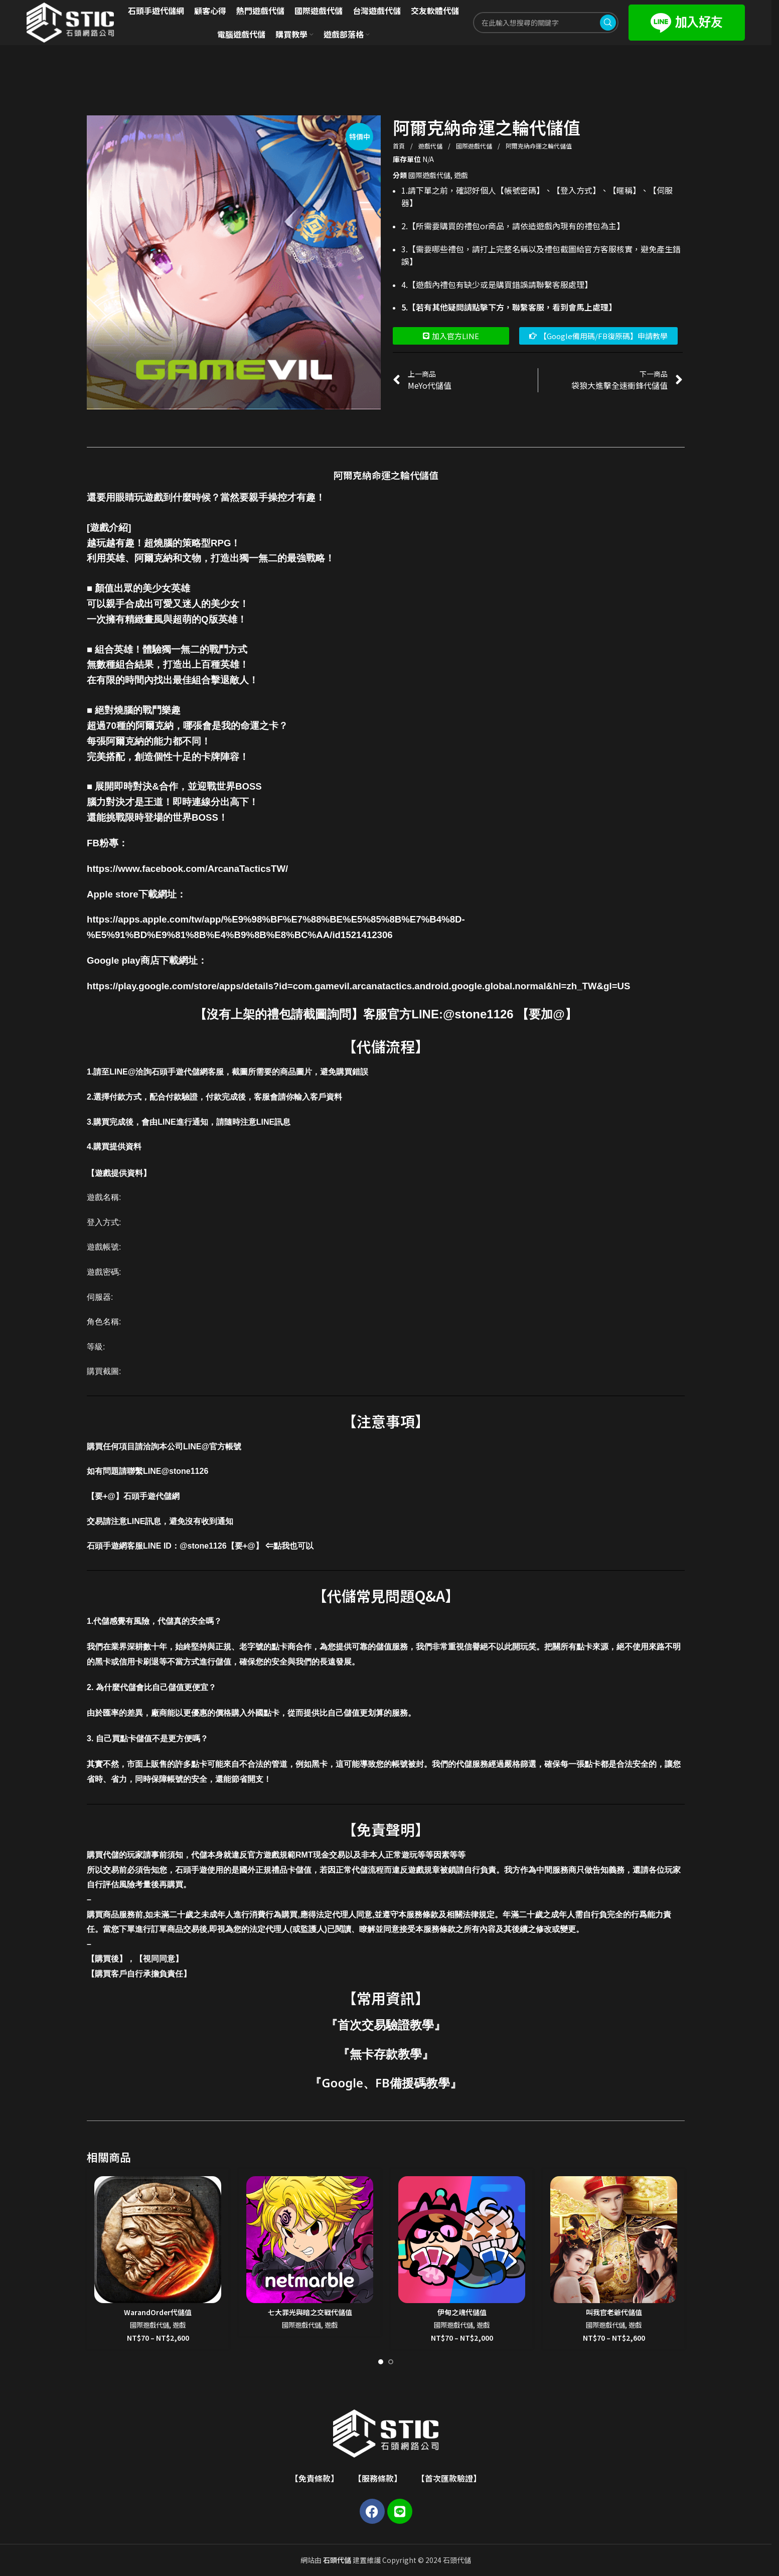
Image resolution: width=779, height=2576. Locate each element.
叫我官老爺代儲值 (614, 2312)
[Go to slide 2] (390, 2361)
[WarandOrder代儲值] (157, 2239)
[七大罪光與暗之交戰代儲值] (309, 2239)
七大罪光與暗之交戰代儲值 (310, 2312)
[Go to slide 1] (380, 2361)
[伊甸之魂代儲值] (461, 2239)
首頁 (399, 145)
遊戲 (461, 175)
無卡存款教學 (386, 2053)
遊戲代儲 (431, 145)
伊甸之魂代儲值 (462, 2312)
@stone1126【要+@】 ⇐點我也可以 (247, 1546)
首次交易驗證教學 (386, 2024)
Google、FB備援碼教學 (386, 2082)
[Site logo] (70, 22)
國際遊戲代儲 (475, 145)
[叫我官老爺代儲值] (613, 2239)
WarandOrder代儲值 (158, 2312)
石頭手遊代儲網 (151, 1496)
